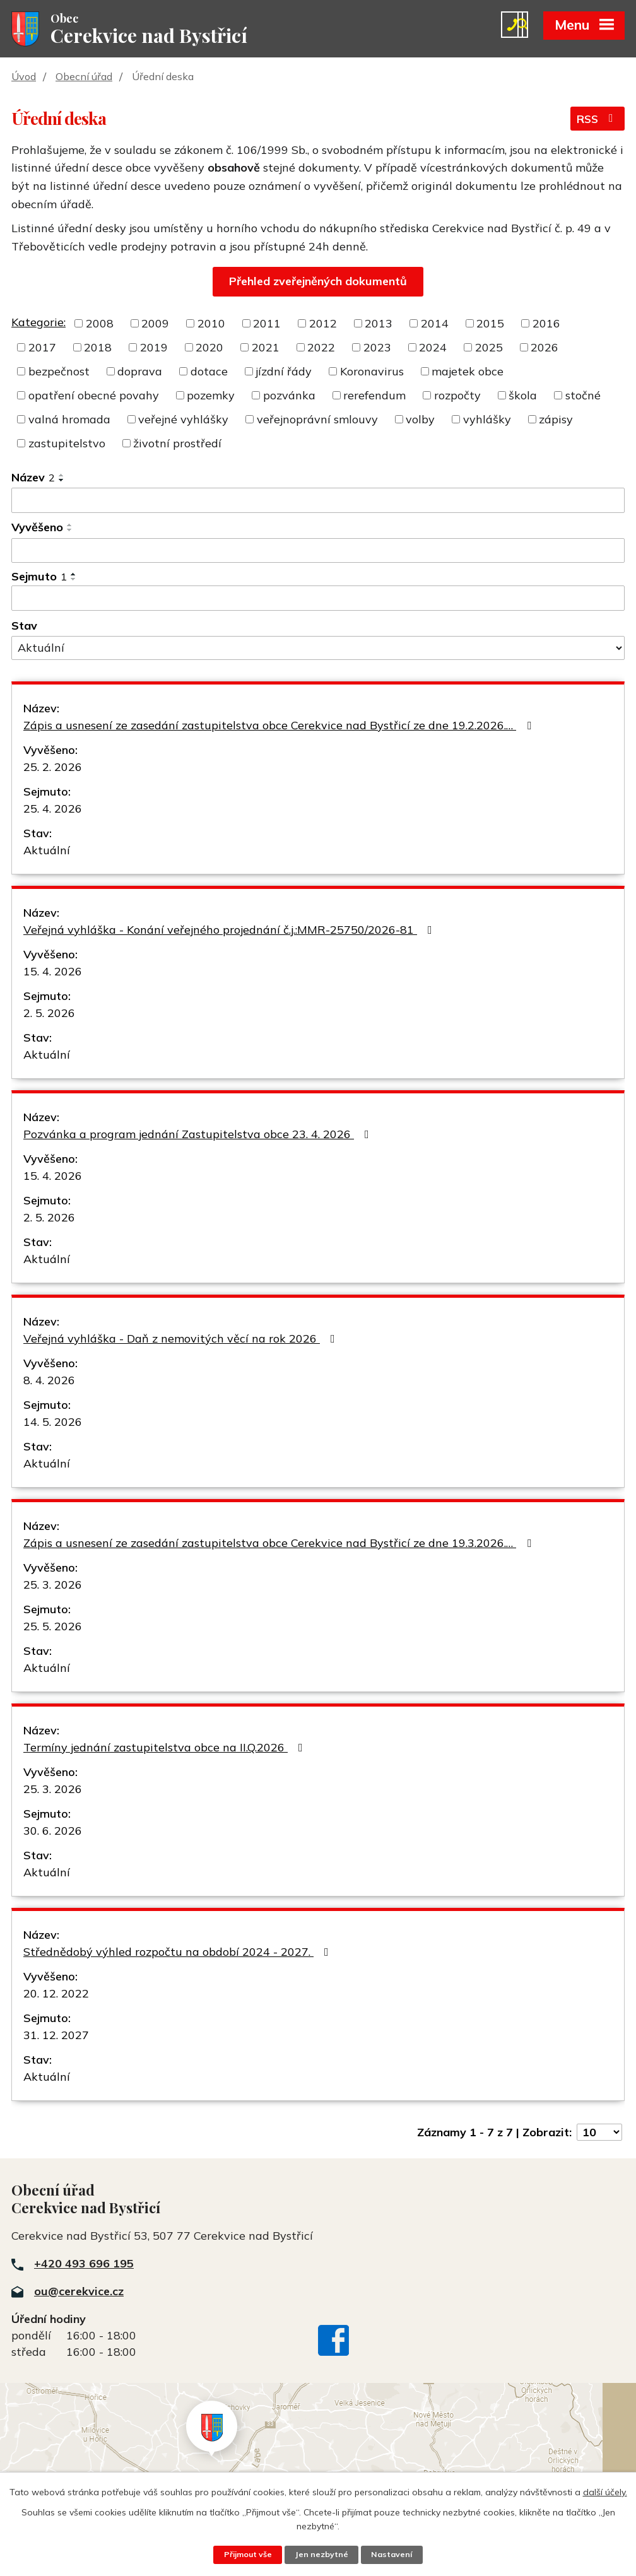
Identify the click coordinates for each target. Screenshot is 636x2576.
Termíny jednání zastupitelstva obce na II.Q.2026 (165, 1748)
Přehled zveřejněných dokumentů (318, 282)
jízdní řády (284, 372)
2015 (490, 324)
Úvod (23, 77)
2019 (154, 348)
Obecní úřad (84, 77)
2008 (100, 324)
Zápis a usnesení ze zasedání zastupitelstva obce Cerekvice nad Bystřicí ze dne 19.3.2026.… (279, 1544)
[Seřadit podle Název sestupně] (62, 481)
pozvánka (289, 396)
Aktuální (46, 851)
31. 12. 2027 (56, 2036)
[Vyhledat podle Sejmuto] (318, 599)
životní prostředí (177, 444)
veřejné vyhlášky (183, 420)
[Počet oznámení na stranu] (599, 2133)
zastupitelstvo (66, 444)
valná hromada (69, 420)
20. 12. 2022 (56, 1994)
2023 (377, 348)
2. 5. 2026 (49, 1014)
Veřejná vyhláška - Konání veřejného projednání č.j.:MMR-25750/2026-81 (230, 931)
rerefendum (374, 396)
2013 (378, 324)
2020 (209, 348)
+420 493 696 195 (84, 2264)
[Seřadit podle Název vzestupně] (62, 476)
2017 (42, 348)
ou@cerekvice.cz (79, 2292)
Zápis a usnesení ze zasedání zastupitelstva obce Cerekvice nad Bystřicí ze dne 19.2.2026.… (279, 726)
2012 (323, 324)
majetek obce (468, 372)
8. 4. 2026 (49, 1381)
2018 (98, 348)
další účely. (605, 2491)
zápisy (556, 420)
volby (420, 420)
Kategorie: (38, 323)
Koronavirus (372, 372)
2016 (546, 324)
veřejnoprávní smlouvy (317, 420)
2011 (267, 324)
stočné (583, 396)
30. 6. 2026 (52, 1832)
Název (33, 478)
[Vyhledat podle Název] (318, 501)
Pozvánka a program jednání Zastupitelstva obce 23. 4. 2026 (198, 1135)
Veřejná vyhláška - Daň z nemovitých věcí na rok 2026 (181, 1339)
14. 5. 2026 (52, 1423)
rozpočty (457, 396)
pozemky (211, 396)
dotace (209, 372)
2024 (433, 348)
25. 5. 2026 (52, 1627)
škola (523, 396)
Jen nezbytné (322, 2555)
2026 (544, 348)
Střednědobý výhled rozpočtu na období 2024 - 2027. (178, 1953)
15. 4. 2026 (52, 972)
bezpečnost (59, 372)
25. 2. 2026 (52, 768)
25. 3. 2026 (52, 1586)
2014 (435, 324)
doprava (139, 372)
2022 (321, 348)
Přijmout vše (247, 2555)
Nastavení (392, 2555)
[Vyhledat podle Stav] (318, 649)
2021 (266, 348)
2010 (211, 324)
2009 (155, 324)
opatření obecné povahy (93, 396)
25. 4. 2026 (52, 810)
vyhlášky (487, 420)
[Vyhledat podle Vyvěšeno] (318, 551)
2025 (489, 348)
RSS (596, 121)
